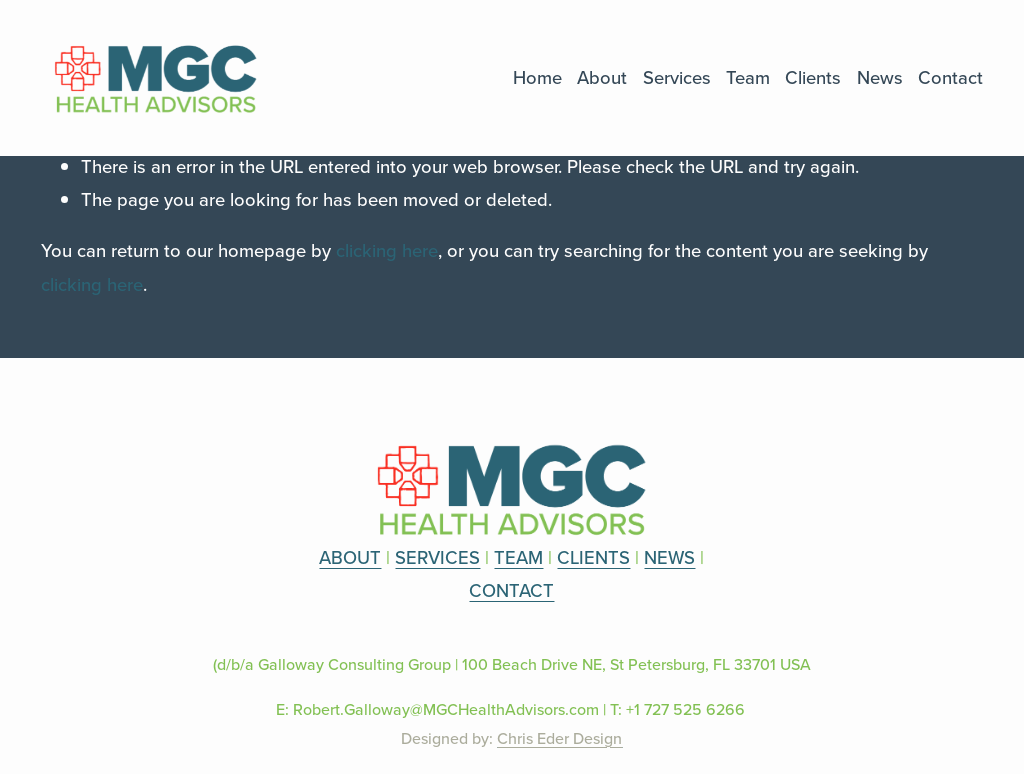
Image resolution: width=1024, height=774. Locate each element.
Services (677, 77)
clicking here (387, 250)
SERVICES (437, 557)
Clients (813, 77)
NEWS (669, 557)
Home (537, 77)
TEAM (518, 557)
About (602, 77)
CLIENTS (593, 557)
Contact (950, 77)
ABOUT (350, 557)
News (880, 77)
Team (748, 77)
